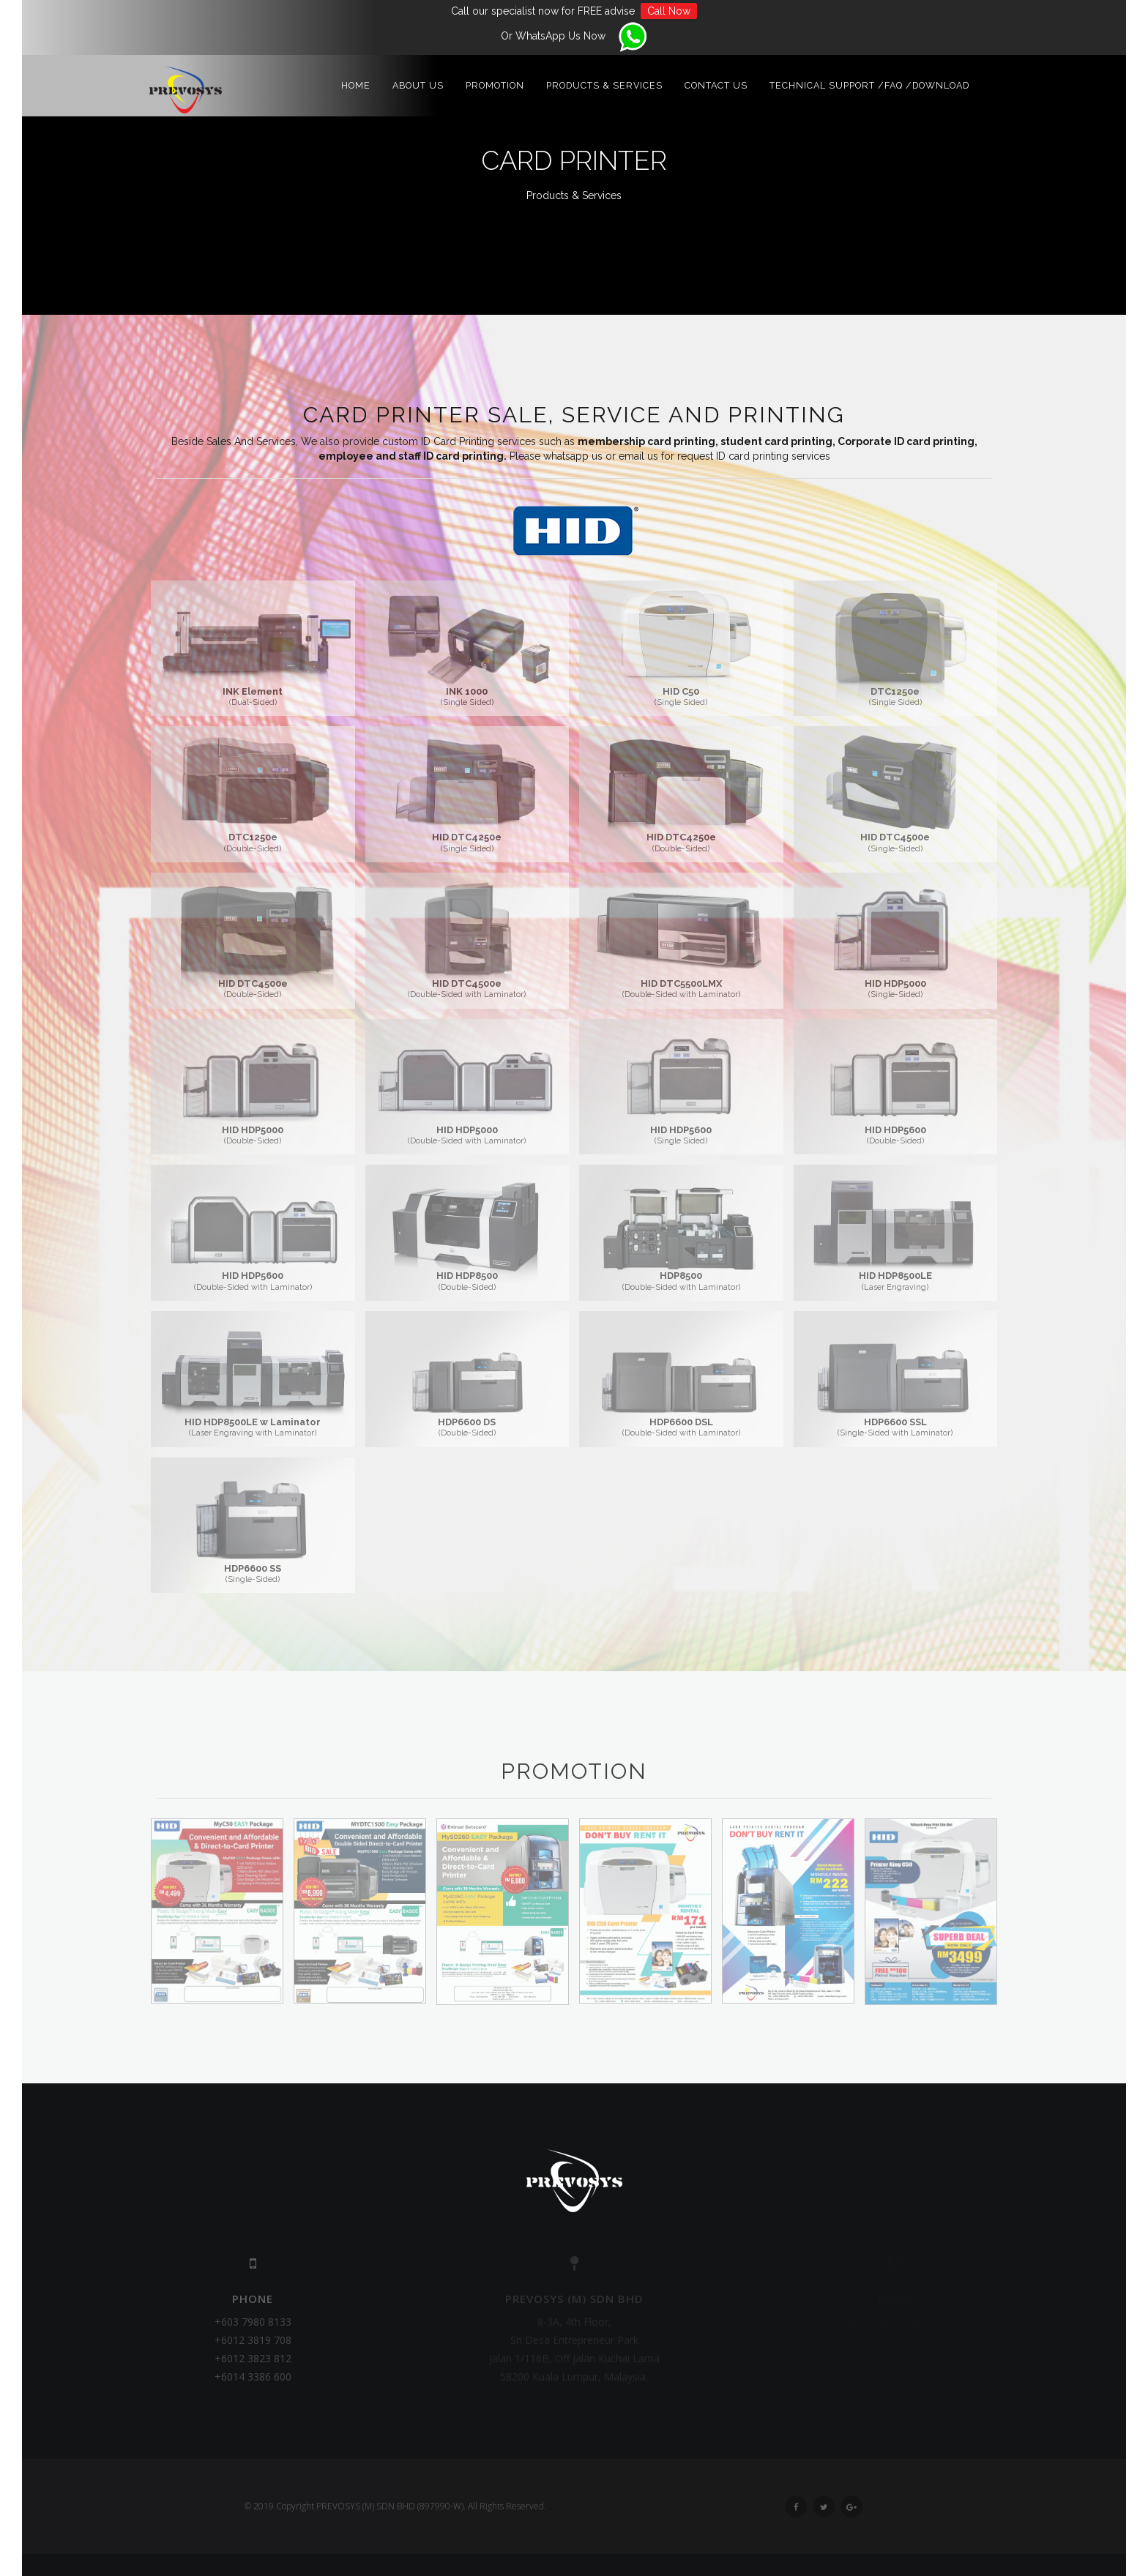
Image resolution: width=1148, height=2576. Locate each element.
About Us (418, 87)
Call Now (668, 11)
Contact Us (716, 87)
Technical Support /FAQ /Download (869, 87)
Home (355, 87)
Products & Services (604, 87)
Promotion (495, 87)
